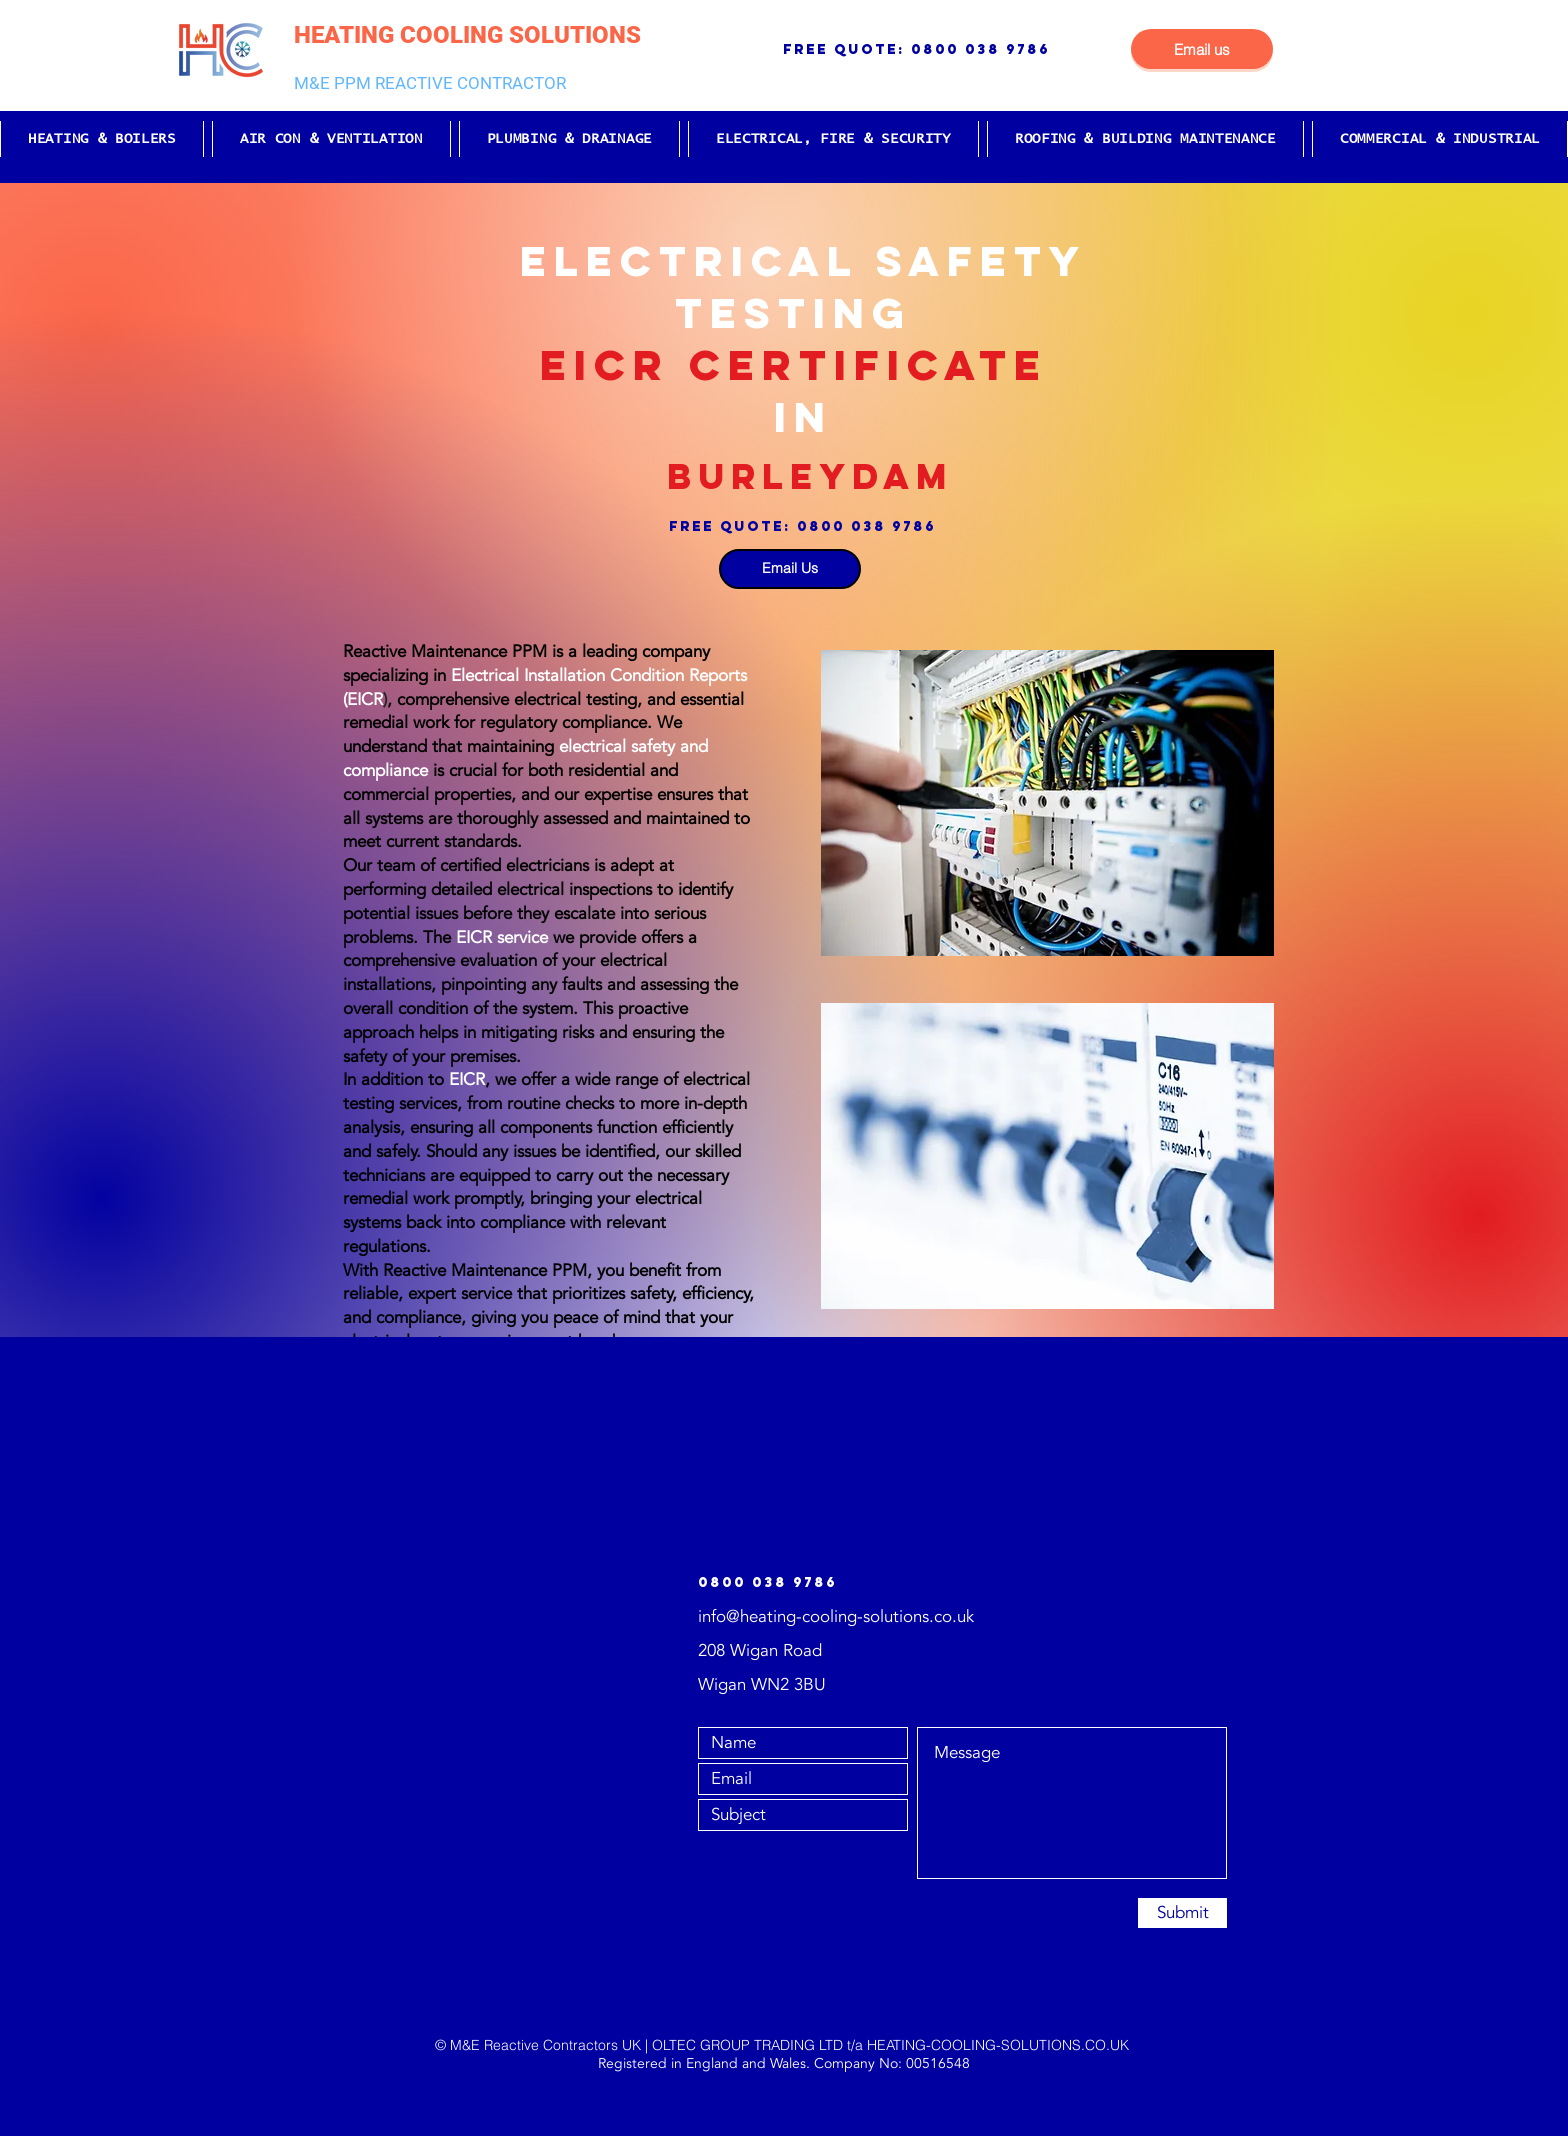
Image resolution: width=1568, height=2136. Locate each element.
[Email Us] (790, 569)
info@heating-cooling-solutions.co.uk (836, 1616)
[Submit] (1182, 1913)
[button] (102, 139)
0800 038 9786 (980, 49)
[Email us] (1202, 49)
